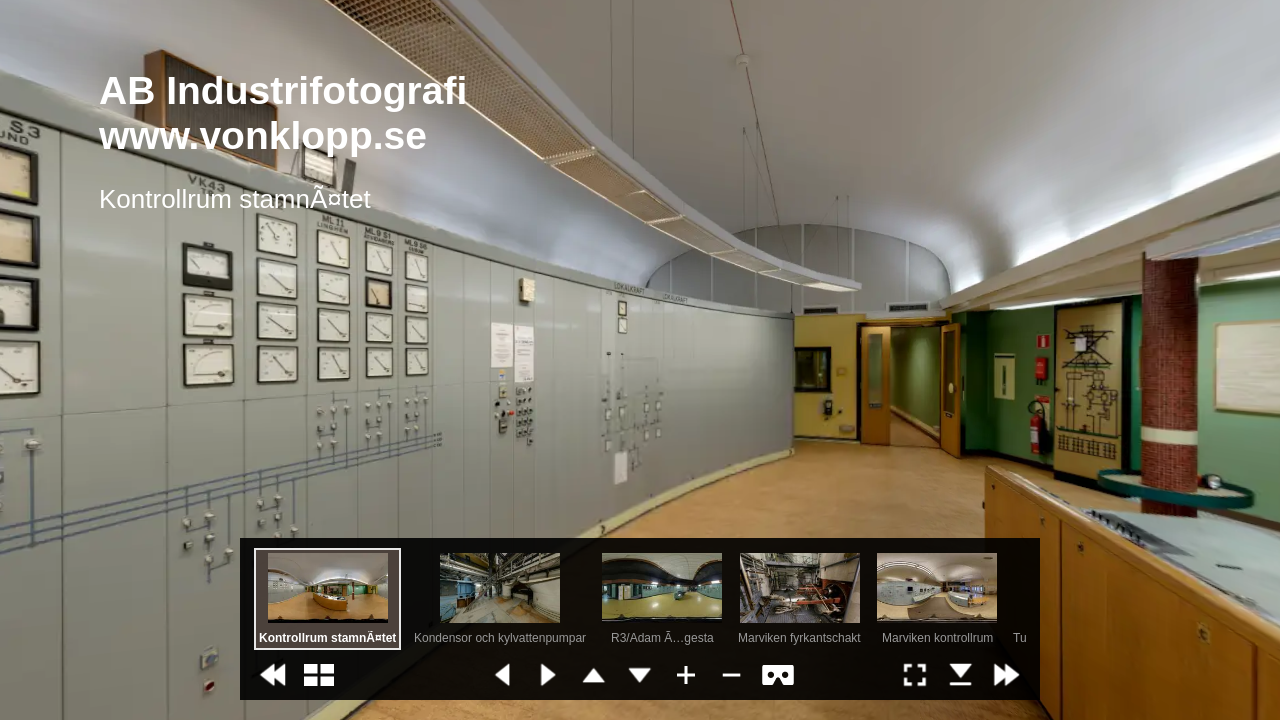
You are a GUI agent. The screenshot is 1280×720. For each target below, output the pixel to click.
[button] (273, 675)
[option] (327, 599)
